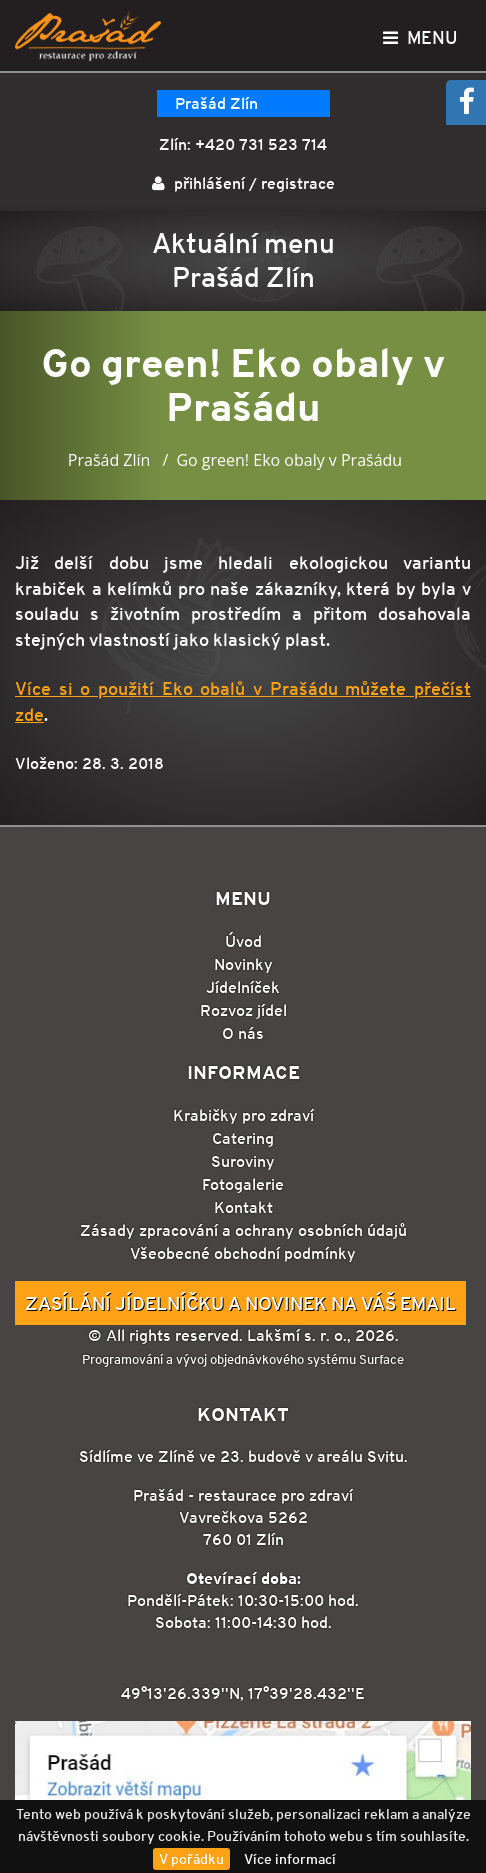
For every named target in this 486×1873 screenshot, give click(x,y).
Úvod (243, 941)
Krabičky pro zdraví (243, 1115)
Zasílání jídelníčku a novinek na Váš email (240, 1303)
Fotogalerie (243, 1184)
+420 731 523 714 (261, 144)
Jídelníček (243, 987)
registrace (298, 183)
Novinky (243, 964)
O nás (243, 1033)
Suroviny (243, 1161)
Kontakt (243, 1207)
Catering (243, 1138)
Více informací (290, 1859)
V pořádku (191, 1859)
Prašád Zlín (216, 103)
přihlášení (209, 183)
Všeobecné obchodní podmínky (243, 1253)
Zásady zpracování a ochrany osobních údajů (243, 1230)
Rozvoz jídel (243, 1010)
